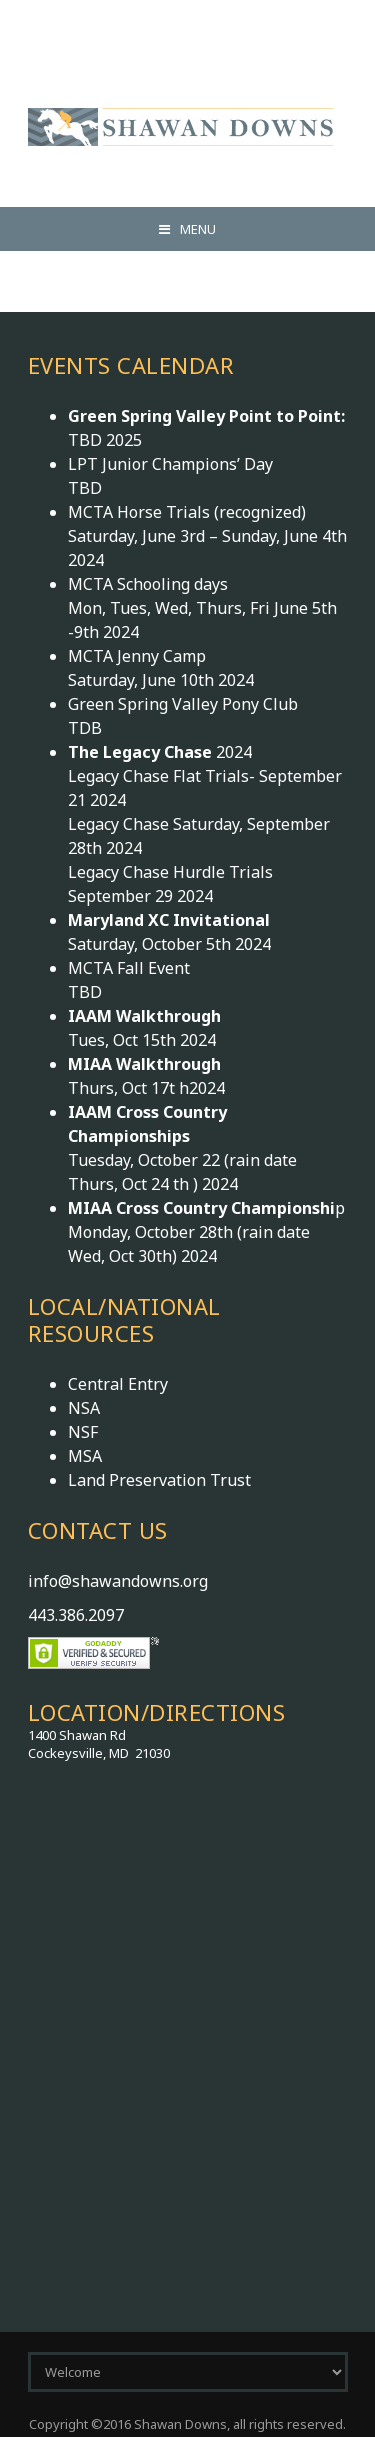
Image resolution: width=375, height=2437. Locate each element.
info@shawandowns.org (118, 1581)
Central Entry (118, 1384)
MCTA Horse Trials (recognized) (187, 512)
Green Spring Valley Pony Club (183, 704)
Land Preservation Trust (159, 1480)
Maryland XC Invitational (169, 920)
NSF (83, 1432)
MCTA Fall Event (129, 968)
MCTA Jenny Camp (137, 656)
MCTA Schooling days (148, 584)
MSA (85, 1456)
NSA (84, 1408)
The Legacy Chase (142, 752)
